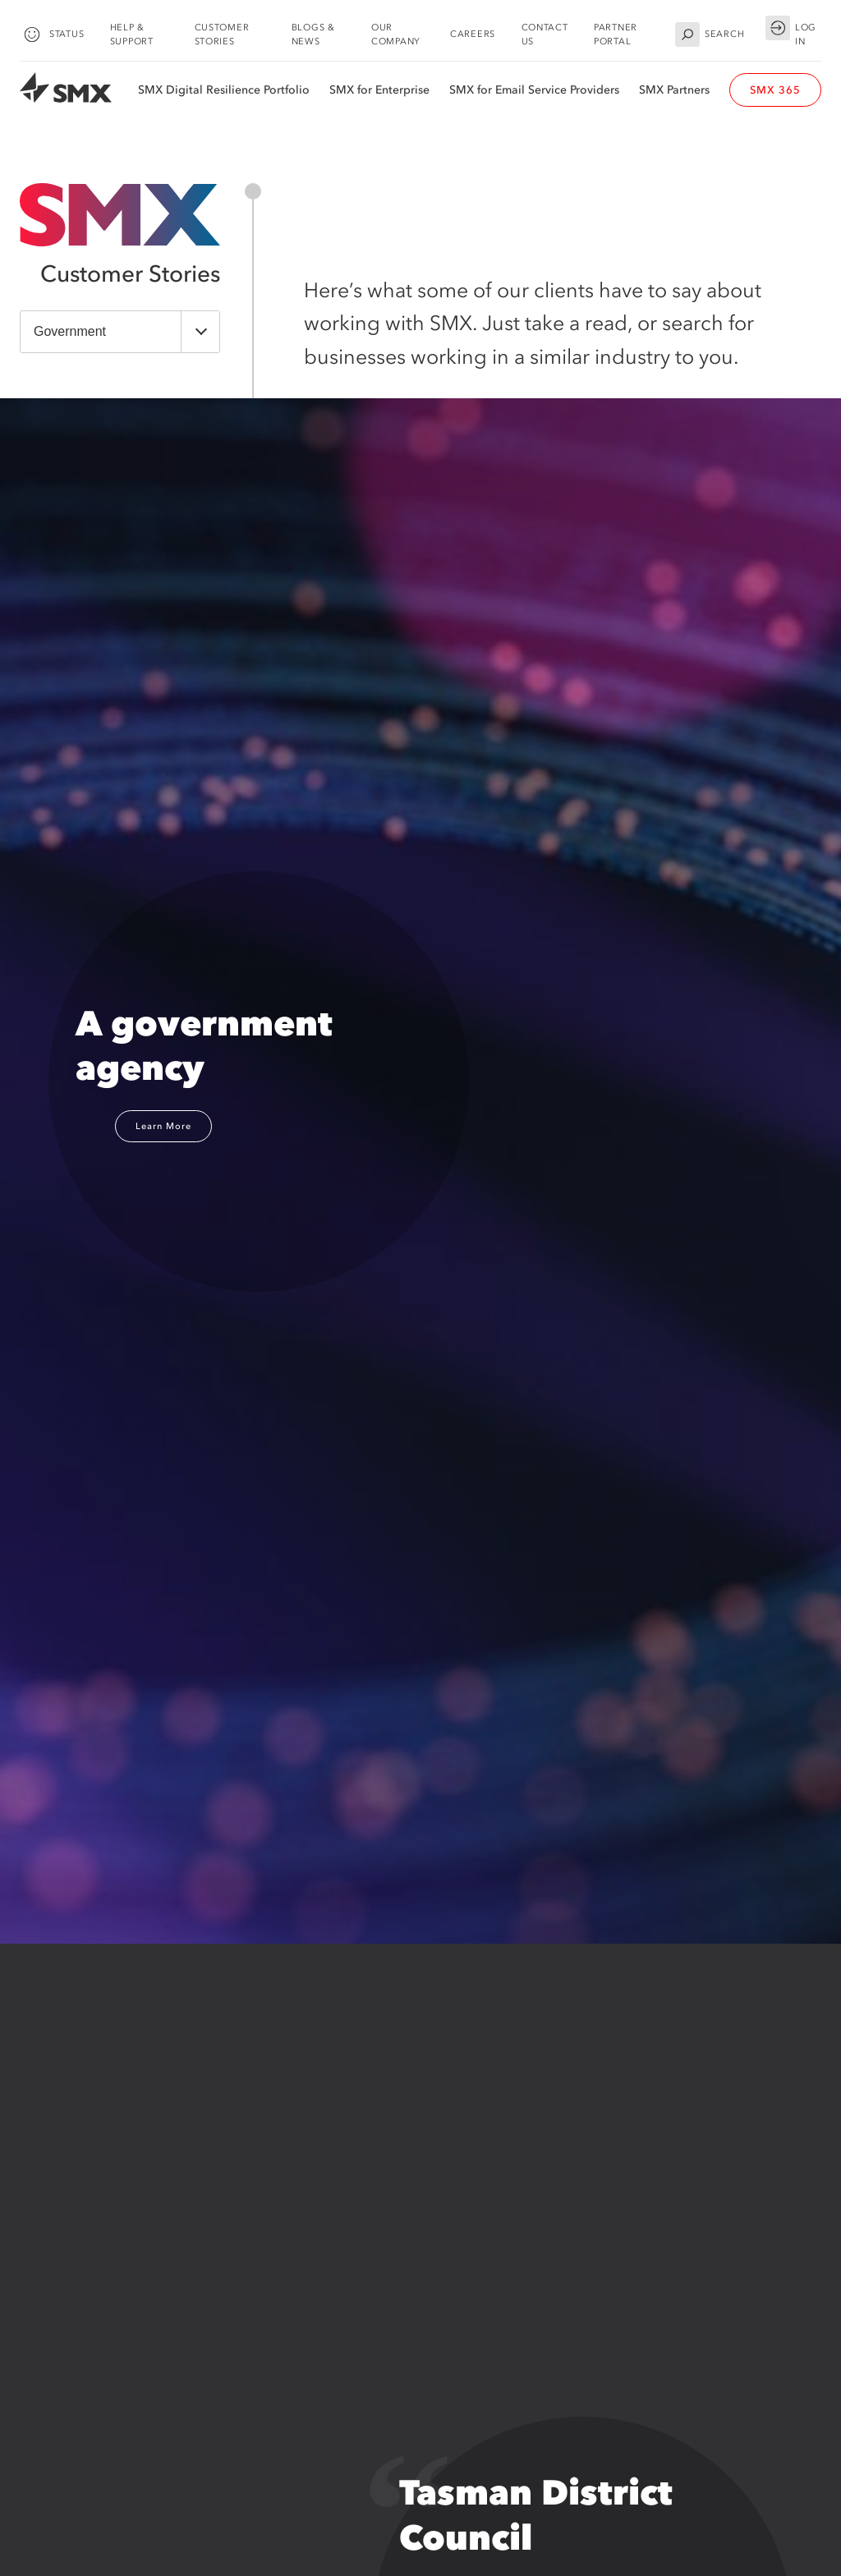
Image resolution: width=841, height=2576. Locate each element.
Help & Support (132, 34)
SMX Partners (674, 90)
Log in (790, 31)
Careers (472, 34)
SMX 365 (775, 90)
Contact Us (545, 34)
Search (709, 35)
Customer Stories (222, 34)
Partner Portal (615, 34)
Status (52, 35)
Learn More (163, 1126)
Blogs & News (313, 34)
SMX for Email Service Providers (534, 90)
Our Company (395, 34)
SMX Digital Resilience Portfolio (224, 90)
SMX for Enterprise (379, 90)
